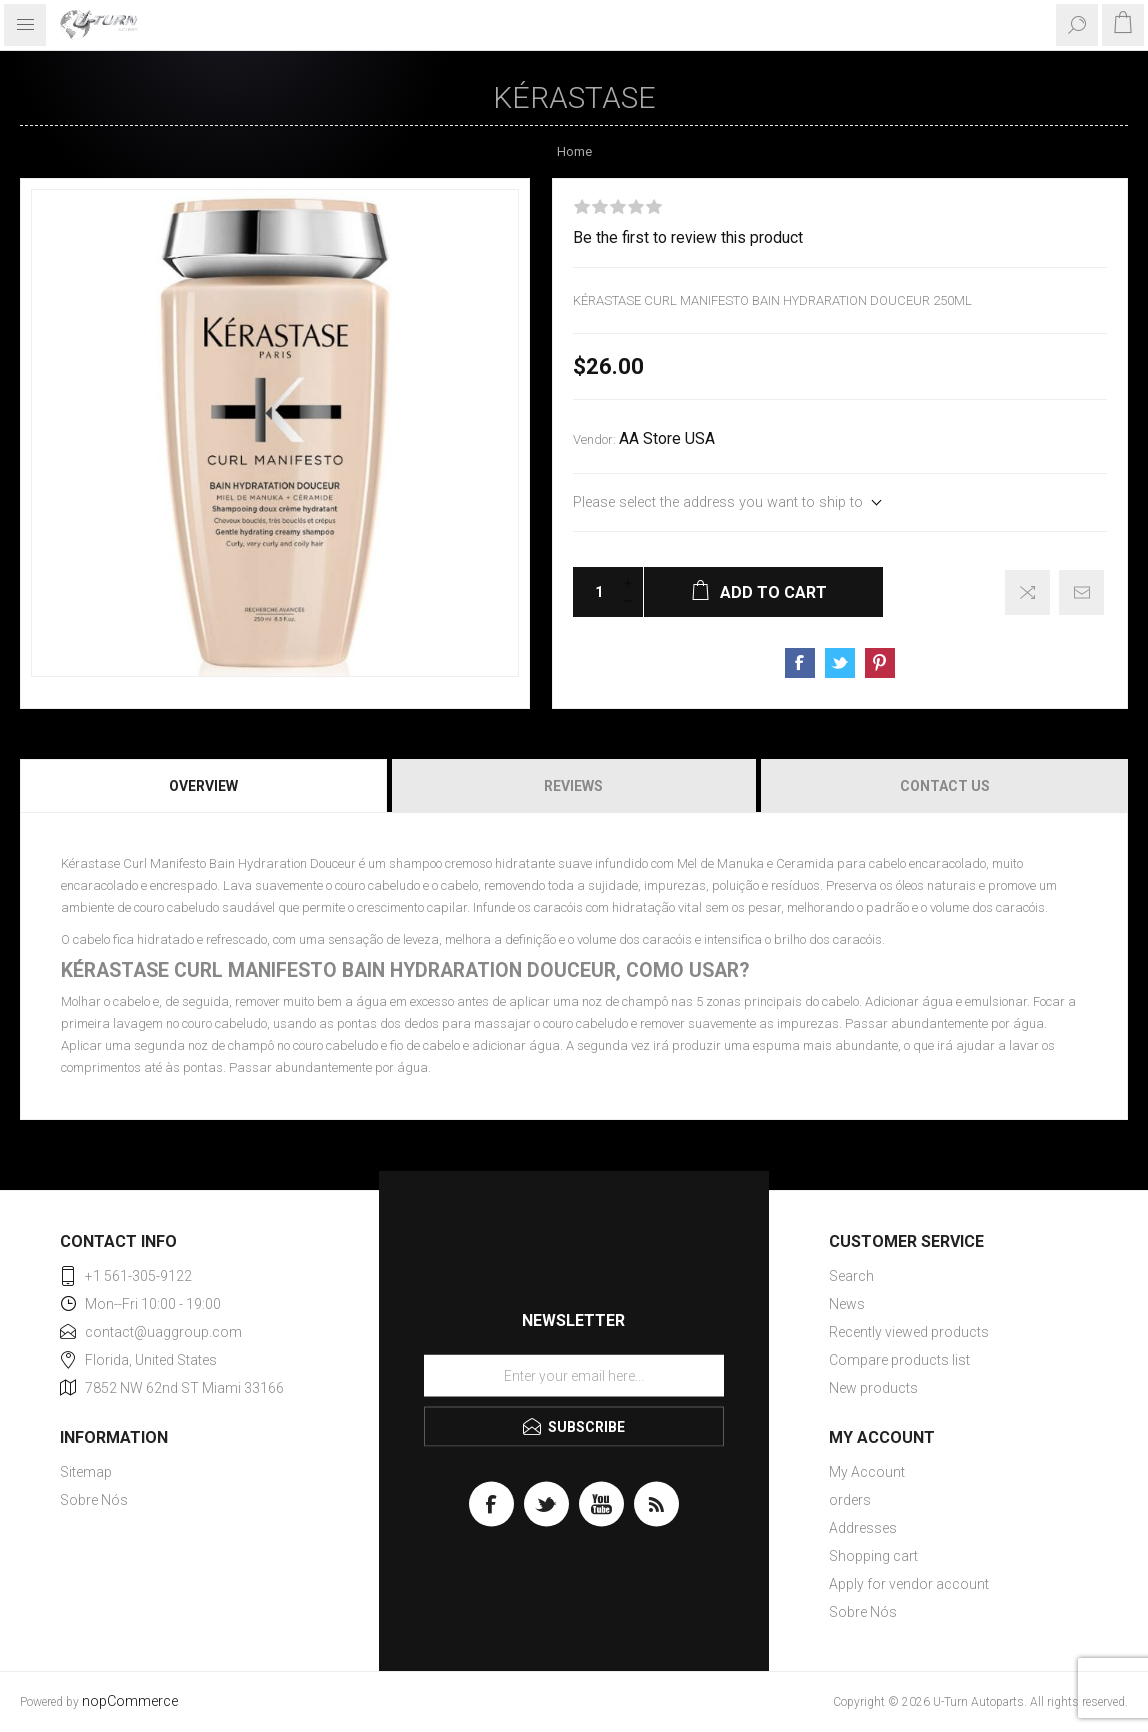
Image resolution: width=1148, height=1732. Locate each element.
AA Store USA (667, 439)
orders (850, 1500)
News (847, 1304)
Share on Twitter (840, 663)
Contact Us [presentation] (945, 786)
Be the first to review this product (688, 238)
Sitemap (86, 1472)
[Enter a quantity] (593, 592)
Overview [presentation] (203, 786)
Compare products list (899, 1360)
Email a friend (1081, 592)
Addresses (863, 1528)
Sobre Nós (94, 1500)
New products (873, 1388)
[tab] (204, 786)
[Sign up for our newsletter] (574, 1376)
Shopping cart (873, 1556)
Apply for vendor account (909, 1584)
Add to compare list (1027, 592)
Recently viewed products (909, 1332)
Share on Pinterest (880, 663)
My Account (867, 1472)
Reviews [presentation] (573, 786)
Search (851, 1276)
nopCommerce (130, 1701)
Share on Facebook (800, 663)
